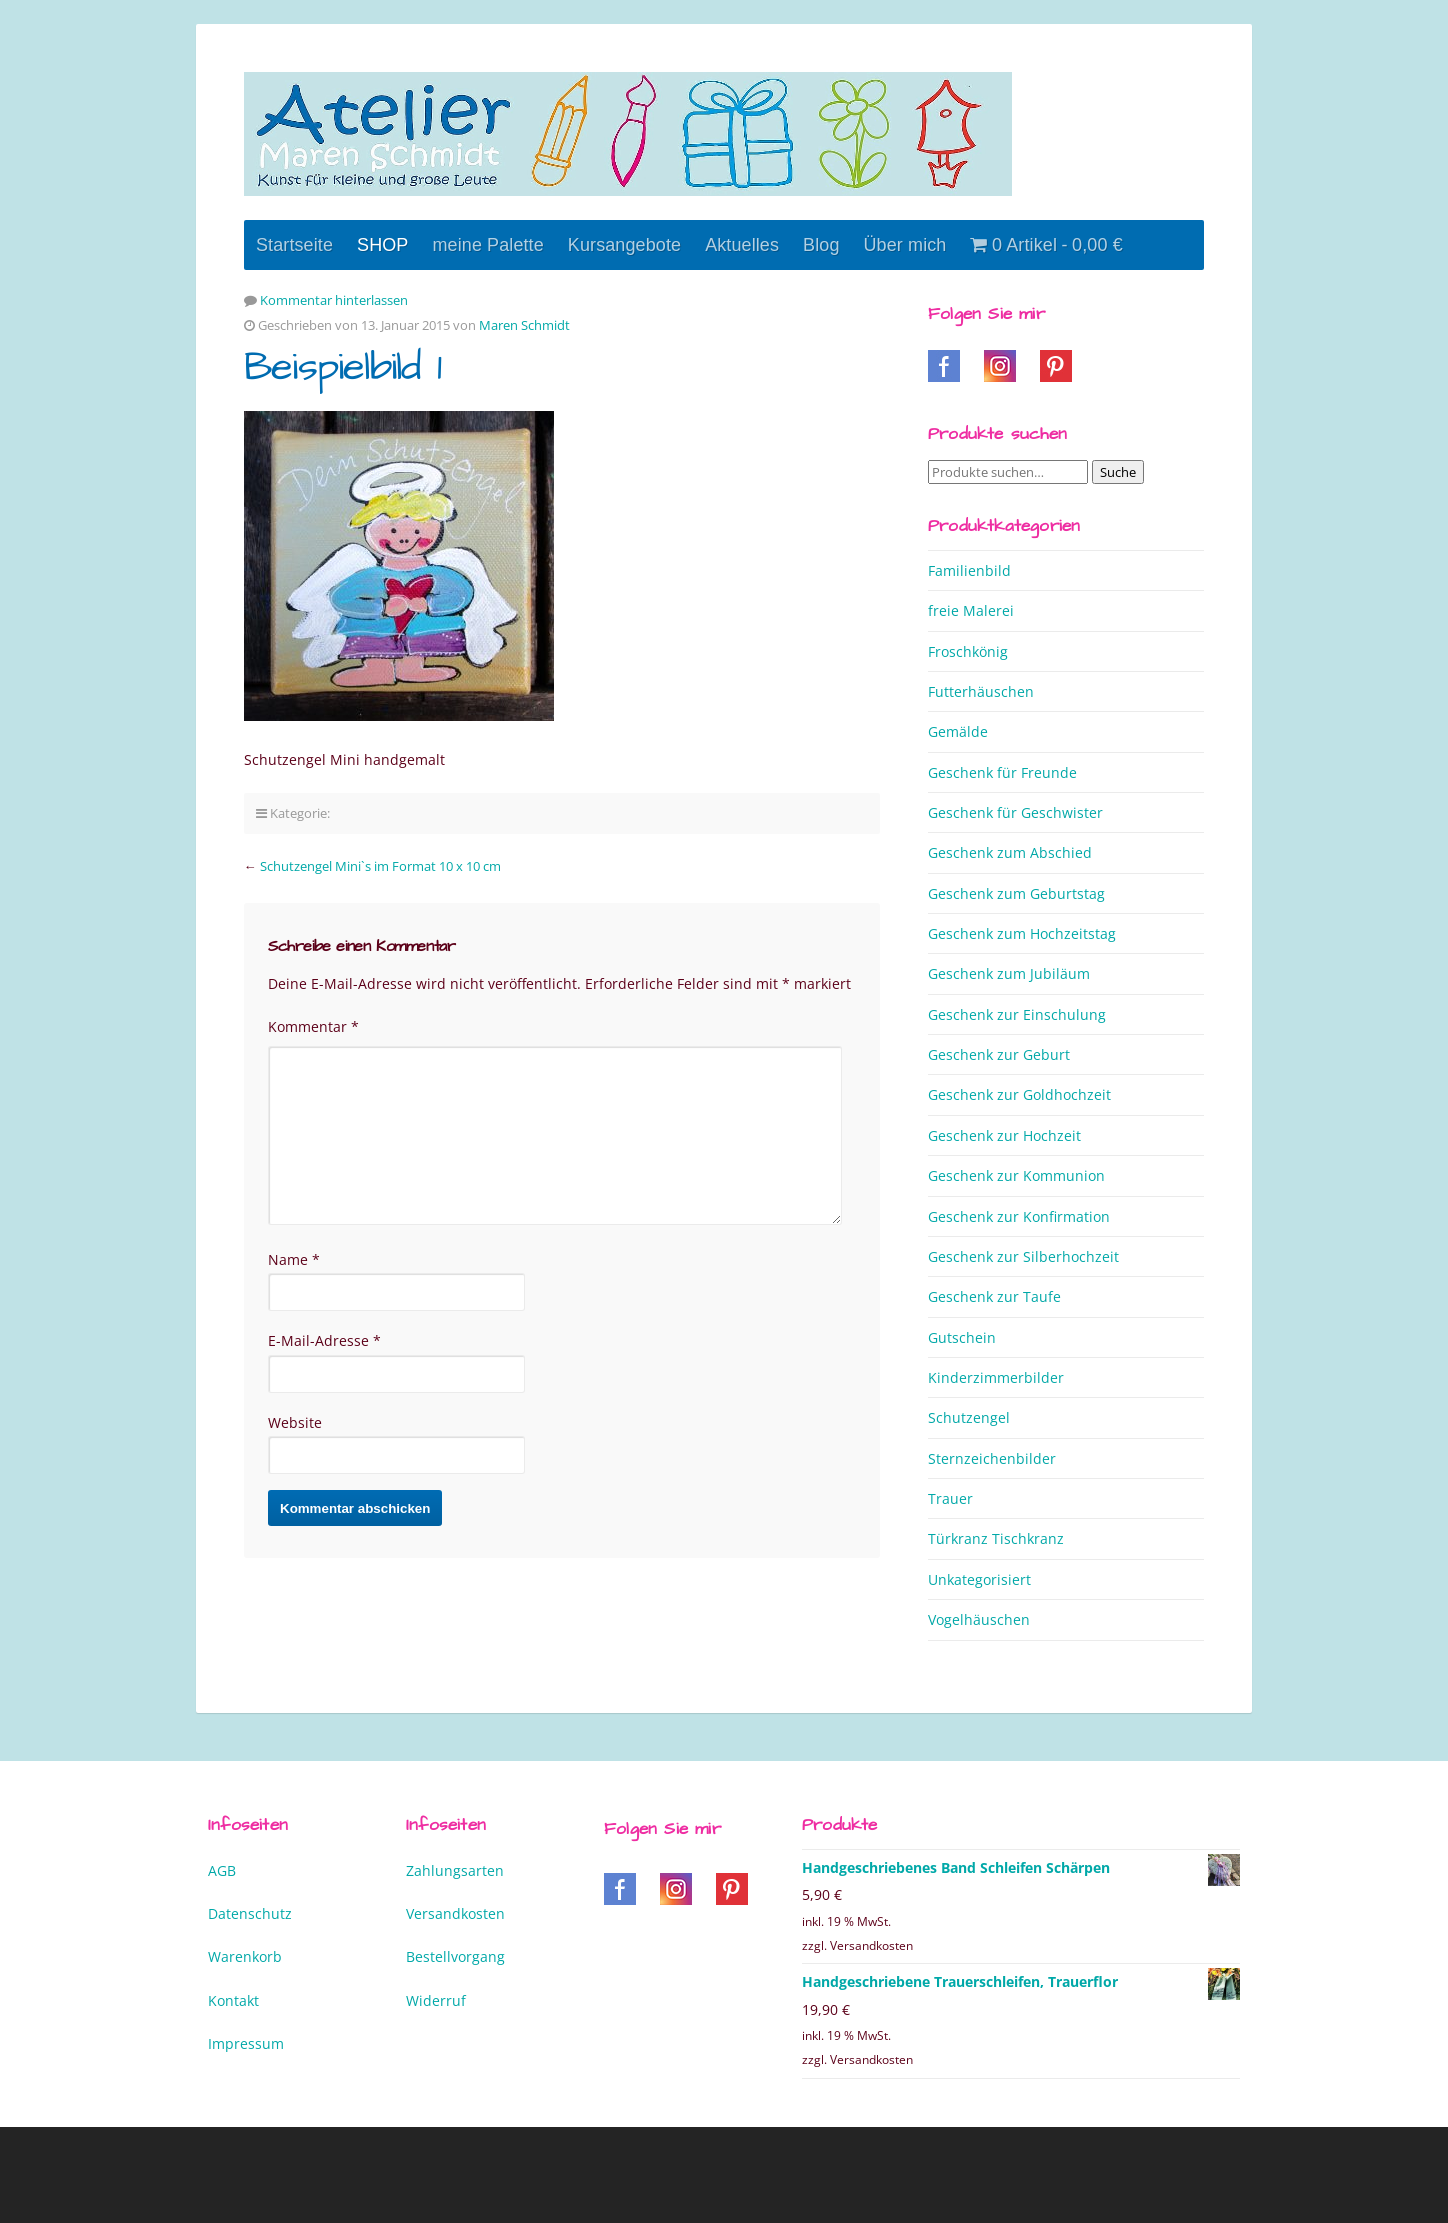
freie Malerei (971, 610)
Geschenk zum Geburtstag (1016, 893)
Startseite (294, 245)
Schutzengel (969, 1417)
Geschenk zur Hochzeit (1004, 1135)
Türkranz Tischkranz (996, 1538)
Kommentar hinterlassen (334, 300)
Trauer (950, 1498)
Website (295, 1422)
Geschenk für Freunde (1002, 772)
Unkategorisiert (979, 1579)
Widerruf (436, 2000)
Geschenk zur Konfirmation (1019, 1216)
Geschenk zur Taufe (994, 1296)
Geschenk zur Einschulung (1017, 1014)
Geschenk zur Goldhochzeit (1019, 1094)
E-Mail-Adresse (324, 1340)
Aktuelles (742, 245)
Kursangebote (624, 245)
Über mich (905, 245)
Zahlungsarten (455, 1870)
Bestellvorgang (455, 1956)
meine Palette (487, 245)
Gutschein (962, 1337)
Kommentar (313, 1026)
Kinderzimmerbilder (996, 1377)
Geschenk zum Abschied (1010, 852)
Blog (821, 245)
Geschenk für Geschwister (1015, 812)
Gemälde (958, 731)
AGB (222, 1870)
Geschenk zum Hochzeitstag (1022, 933)
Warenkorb (245, 1956)
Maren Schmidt (524, 325)
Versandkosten (455, 1913)
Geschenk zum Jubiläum (1009, 973)
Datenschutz (250, 1913)
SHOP (382, 245)
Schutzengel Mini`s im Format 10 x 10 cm (380, 866)
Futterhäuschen (981, 691)
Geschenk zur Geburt (999, 1054)
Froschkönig (968, 651)
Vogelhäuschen (979, 1619)
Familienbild (969, 570)
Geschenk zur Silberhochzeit (1023, 1256)
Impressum (246, 2043)
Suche (1118, 472)
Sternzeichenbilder (992, 1458)
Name (294, 1259)
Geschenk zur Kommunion (1016, 1175)
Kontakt (233, 2000)
